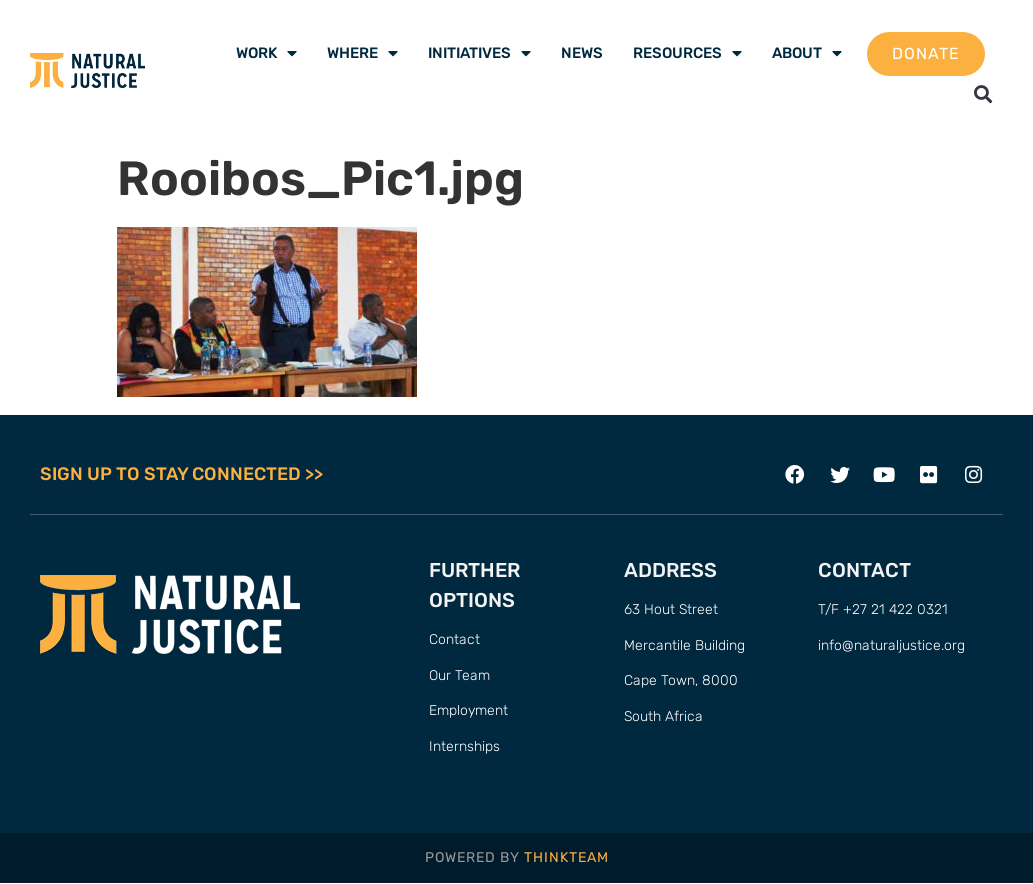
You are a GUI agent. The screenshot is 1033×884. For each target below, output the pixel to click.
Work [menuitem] (266, 53)
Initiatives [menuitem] (479, 53)
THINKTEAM (566, 857)
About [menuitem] (807, 53)
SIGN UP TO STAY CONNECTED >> (181, 475)
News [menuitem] (582, 53)
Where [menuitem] (362, 53)
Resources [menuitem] (687, 53)
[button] (983, 93)
